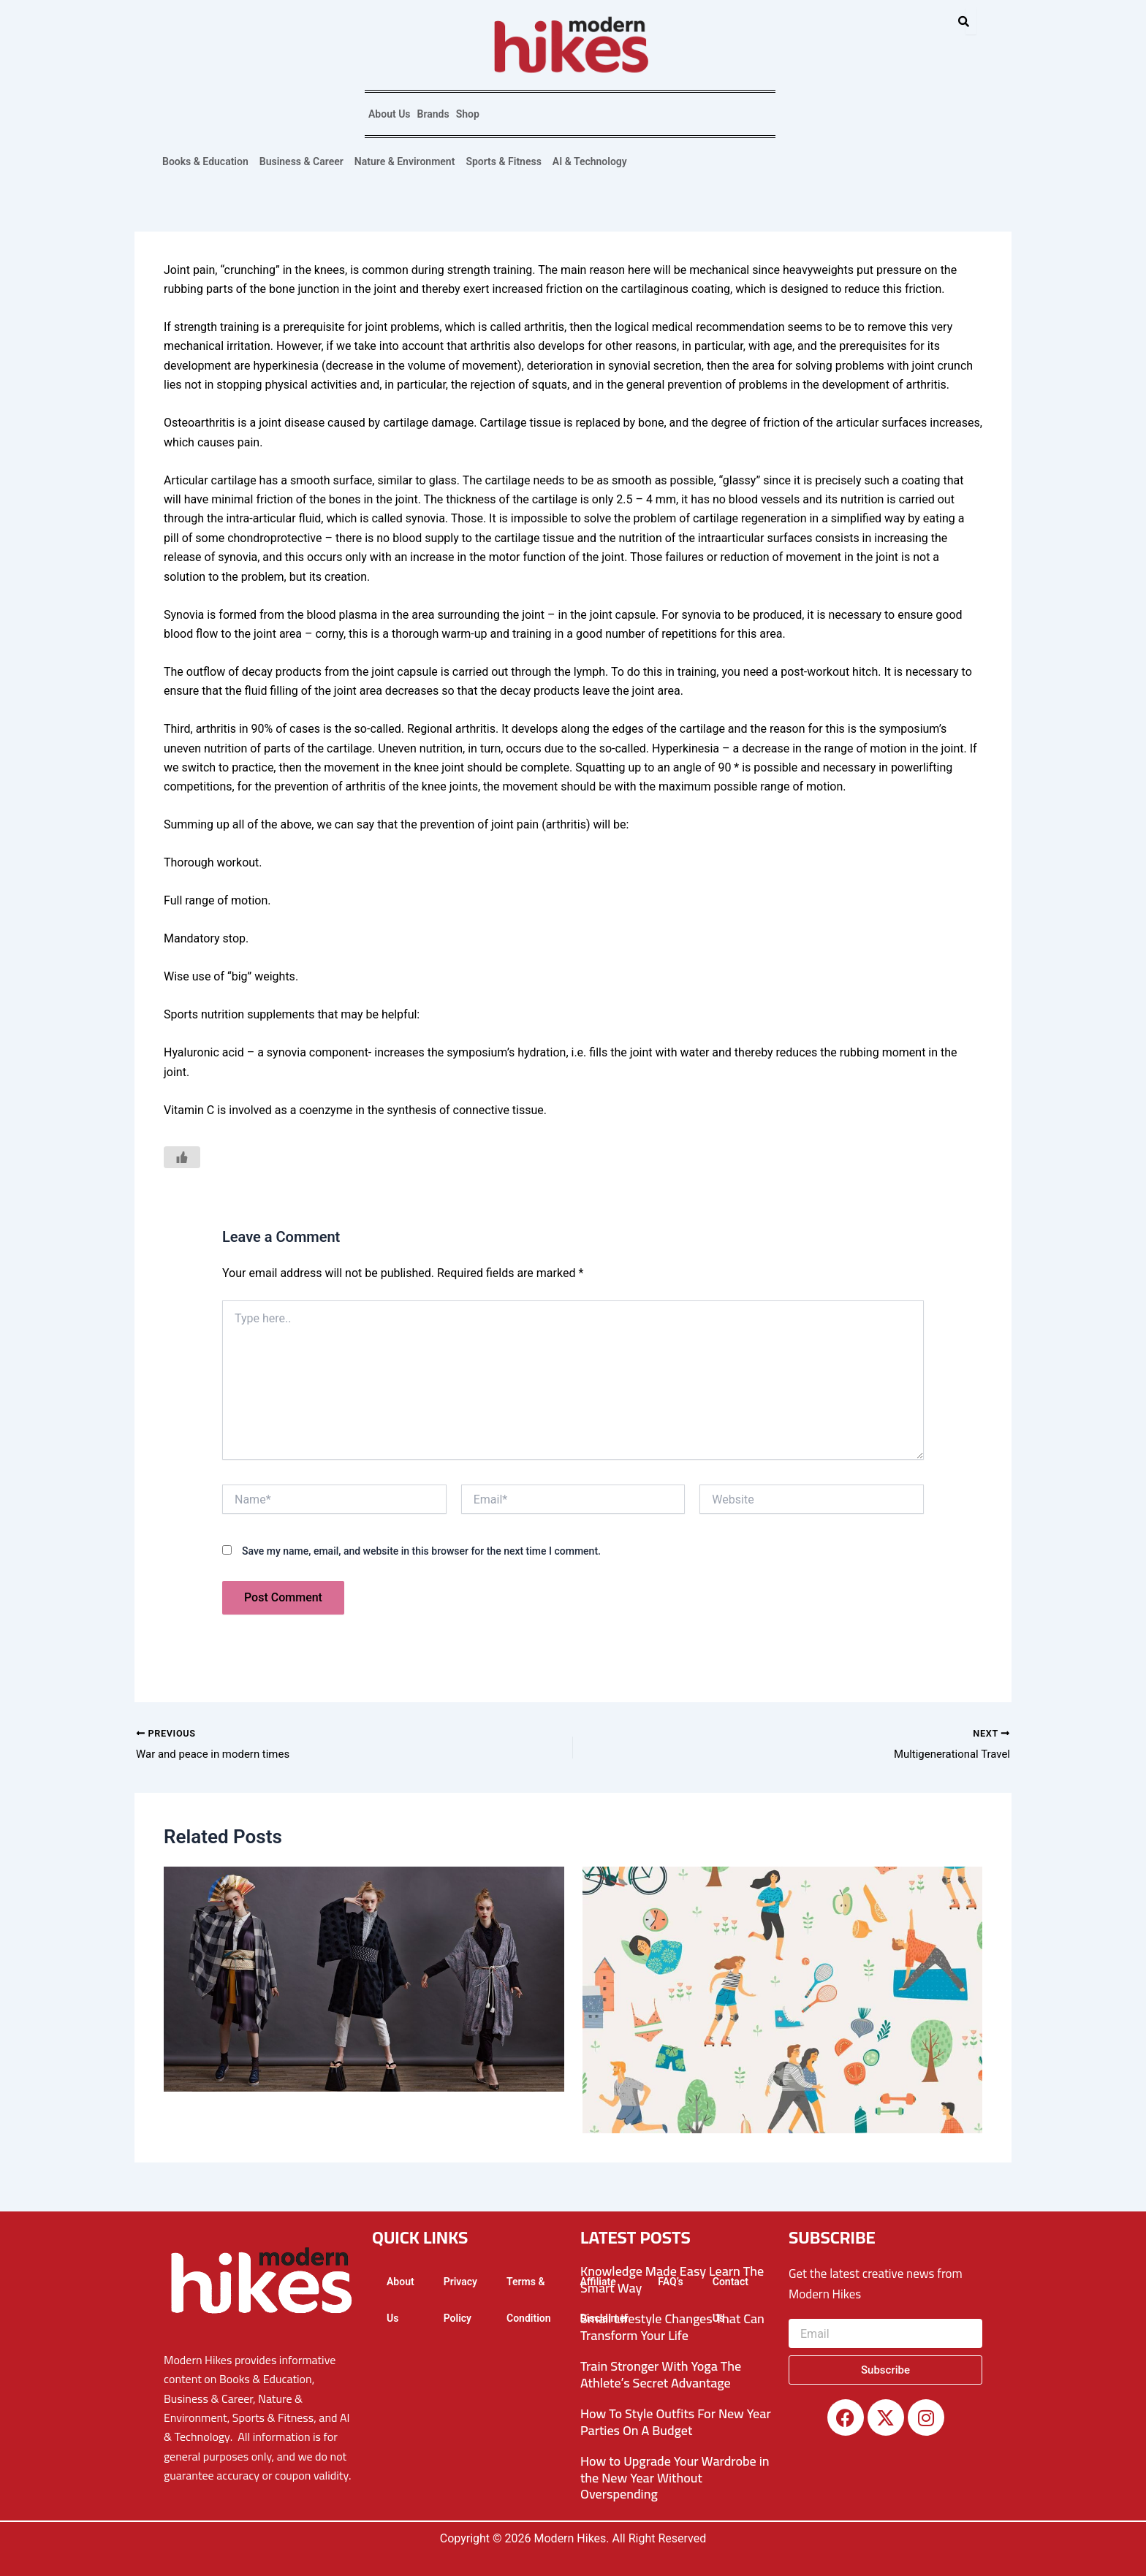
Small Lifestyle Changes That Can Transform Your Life (672, 2326)
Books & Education (205, 161)
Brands (433, 114)
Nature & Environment (404, 161)
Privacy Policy (460, 2300)
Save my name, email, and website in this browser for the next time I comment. (421, 1551)
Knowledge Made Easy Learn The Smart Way (672, 2279)
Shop (467, 114)
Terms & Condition (528, 2300)
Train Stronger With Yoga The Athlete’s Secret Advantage (660, 2374)
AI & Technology (590, 161)
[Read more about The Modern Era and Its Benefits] (783, 2001)
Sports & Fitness (503, 161)
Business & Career (301, 161)
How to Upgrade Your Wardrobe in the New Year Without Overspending (675, 2477)
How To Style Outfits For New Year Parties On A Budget (675, 2421)
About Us (389, 114)
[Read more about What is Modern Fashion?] (364, 1980)
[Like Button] (182, 1157)
